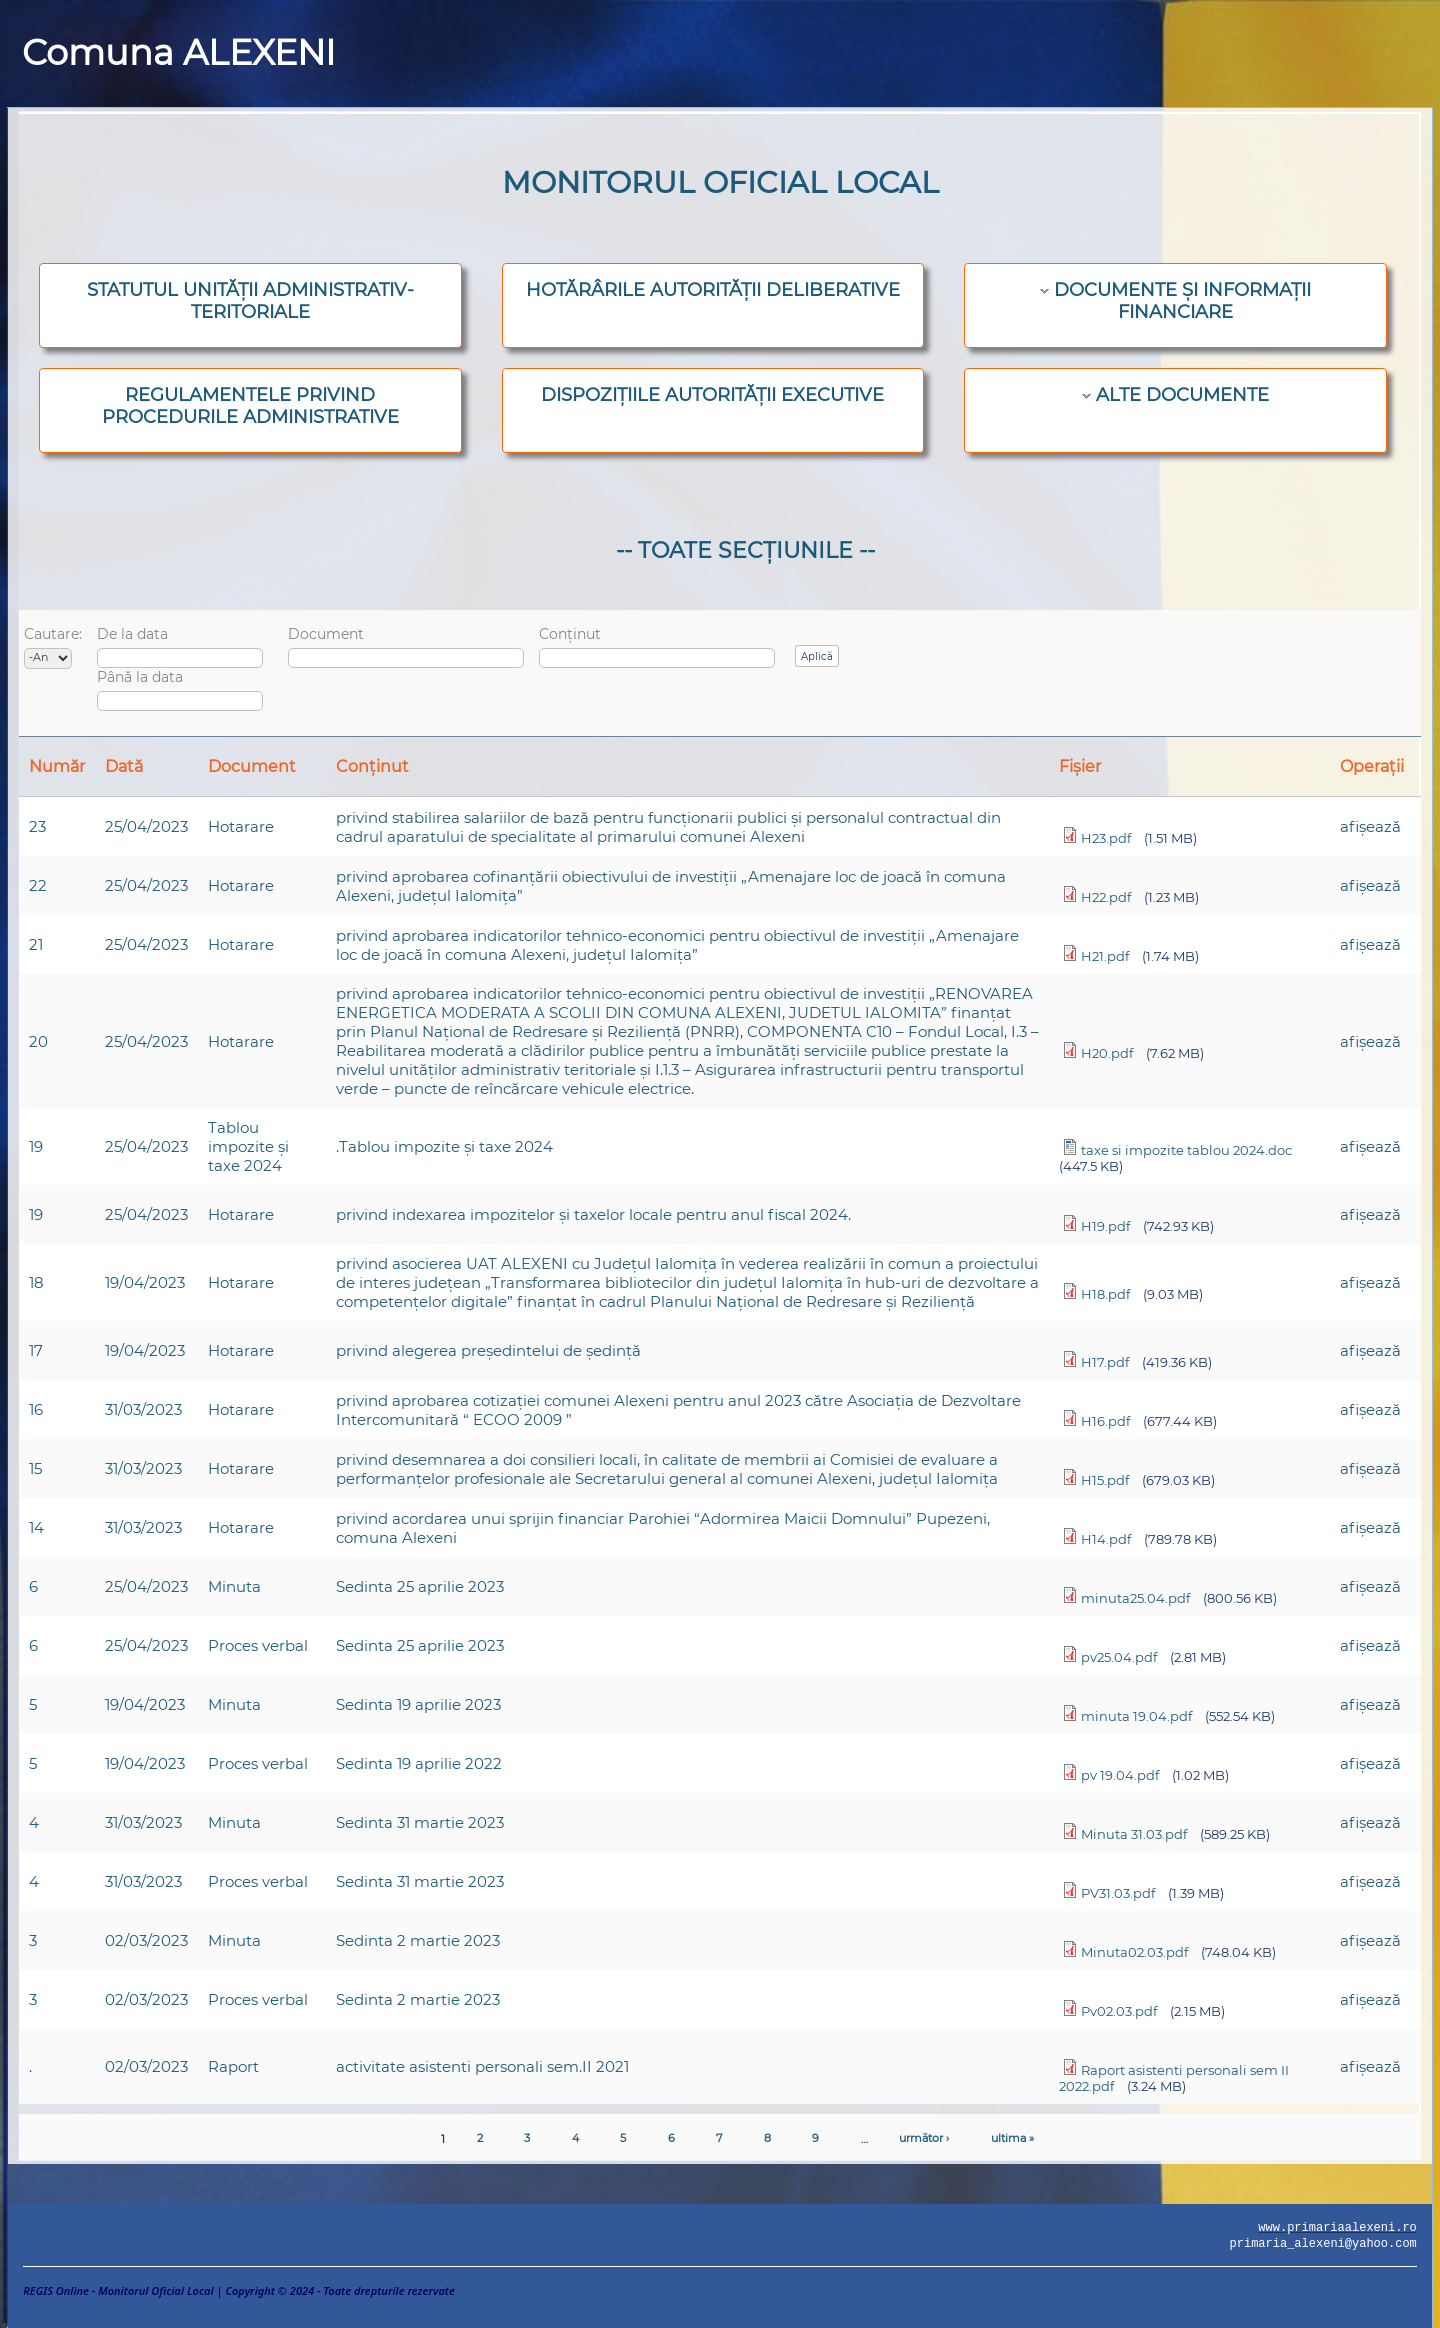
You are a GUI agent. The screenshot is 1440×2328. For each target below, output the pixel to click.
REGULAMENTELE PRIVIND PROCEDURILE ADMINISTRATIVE (250, 406)
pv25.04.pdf (1119, 1657)
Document (326, 634)
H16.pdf (1105, 1421)
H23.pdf (1106, 838)
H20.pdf (1107, 1053)
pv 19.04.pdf (1120, 1775)
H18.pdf (1105, 1294)
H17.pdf (1105, 1362)
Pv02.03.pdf (1119, 2011)
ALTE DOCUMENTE (1182, 395)
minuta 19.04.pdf (1136, 1716)
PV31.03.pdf (1118, 1893)
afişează (1370, 826)
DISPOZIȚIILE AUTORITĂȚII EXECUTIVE (712, 395)
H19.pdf (1105, 1226)
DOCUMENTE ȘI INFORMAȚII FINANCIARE (1182, 301)
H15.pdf (1105, 1480)
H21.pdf (1105, 956)
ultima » (1012, 2138)
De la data (132, 634)
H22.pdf (1106, 897)
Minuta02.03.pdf (1134, 1952)
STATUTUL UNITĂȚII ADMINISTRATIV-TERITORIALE (250, 301)
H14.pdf (1106, 1539)
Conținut (570, 634)
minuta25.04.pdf (1135, 1598)
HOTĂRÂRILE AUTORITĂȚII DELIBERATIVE (713, 290)
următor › (924, 2138)
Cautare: (53, 634)
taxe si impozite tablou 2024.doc (1186, 1150)
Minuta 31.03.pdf (1134, 1834)
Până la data (140, 677)
